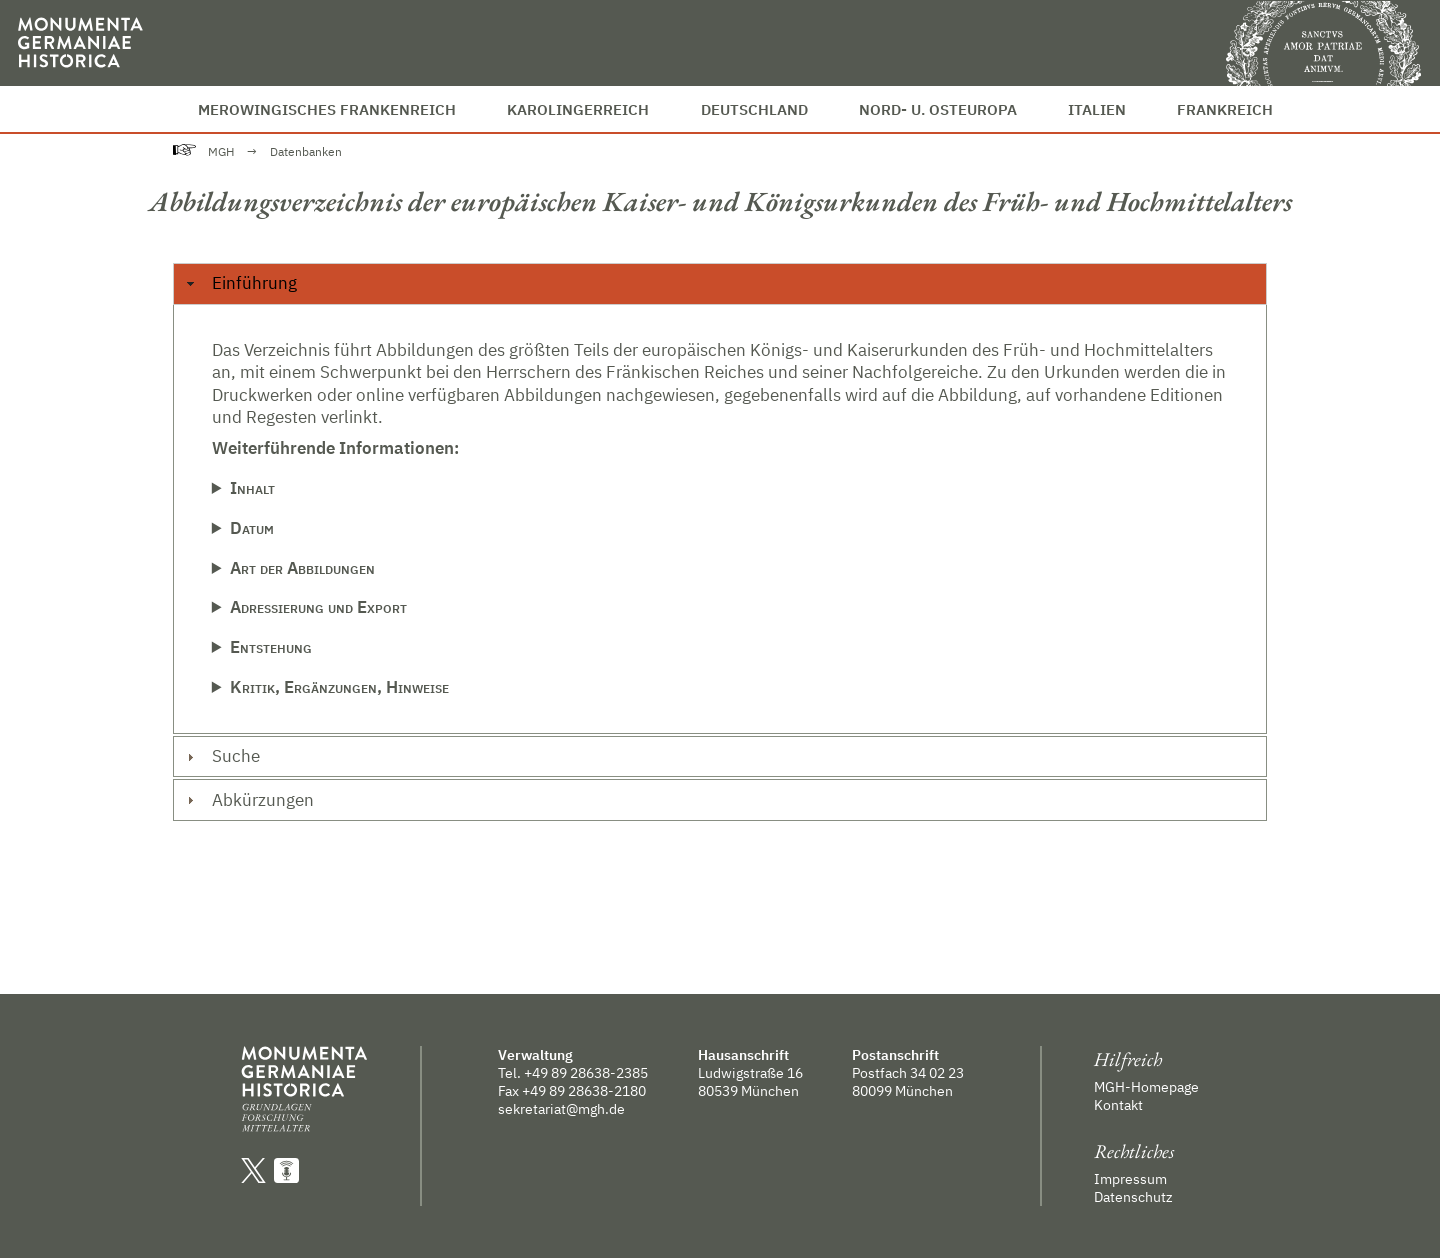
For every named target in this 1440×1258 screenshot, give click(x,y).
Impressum (1130, 1179)
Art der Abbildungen (302, 568)
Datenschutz (1133, 1197)
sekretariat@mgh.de (561, 1109)
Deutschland (754, 109)
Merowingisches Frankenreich (327, 109)
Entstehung (271, 647)
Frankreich (1225, 109)
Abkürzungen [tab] (247, 799)
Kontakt (1118, 1105)
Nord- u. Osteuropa (938, 109)
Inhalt (252, 488)
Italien (1097, 109)
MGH (221, 151)
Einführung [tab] (239, 282)
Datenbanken (306, 151)
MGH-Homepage (1146, 1087)
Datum (252, 528)
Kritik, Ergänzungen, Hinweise (339, 687)
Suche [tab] (220, 755)
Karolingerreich (578, 109)
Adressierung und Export (318, 607)
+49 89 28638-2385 (586, 1073)
